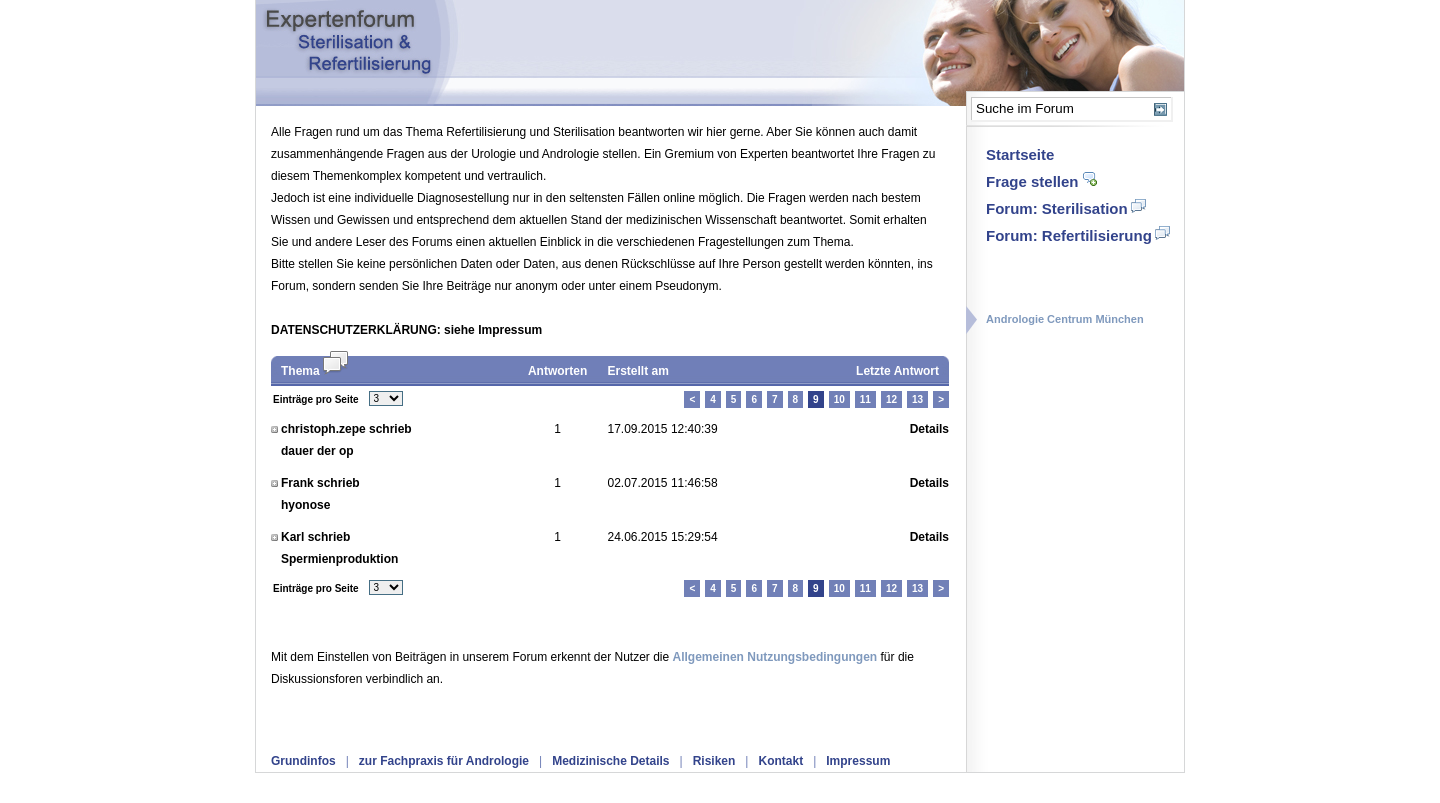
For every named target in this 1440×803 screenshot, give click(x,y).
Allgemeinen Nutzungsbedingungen (775, 657)
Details (929, 429)
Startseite (1020, 154)
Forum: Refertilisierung (1069, 235)
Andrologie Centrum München (1065, 319)
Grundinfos (303, 761)
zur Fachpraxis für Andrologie (444, 761)
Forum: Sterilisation (1057, 208)
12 (891, 399)
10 (839, 399)
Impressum (858, 761)
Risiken (714, 761)
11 (865, 399)
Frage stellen (1032, 181)
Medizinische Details (610, 761)
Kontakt (780, 761)
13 (917, 399)
